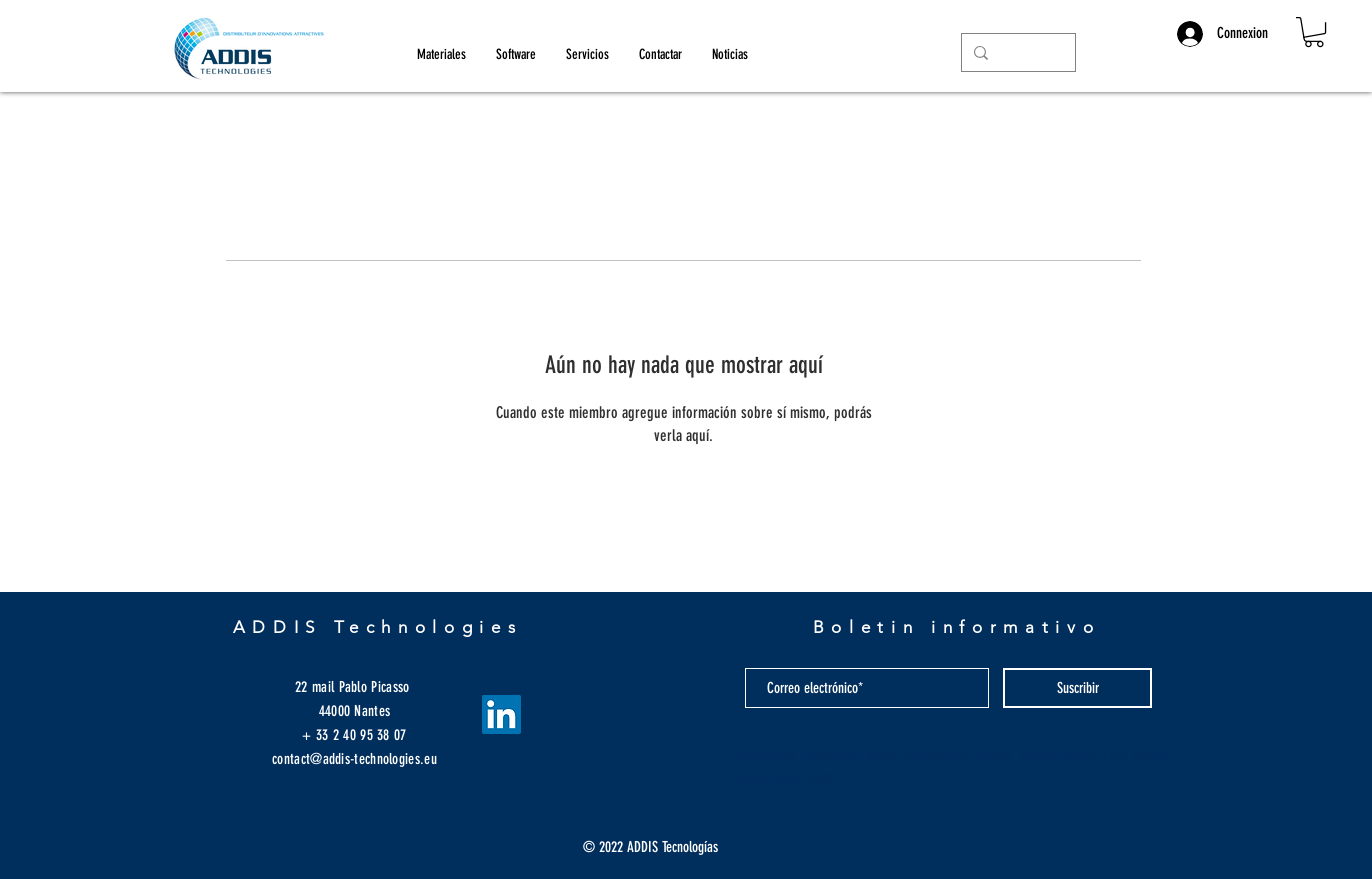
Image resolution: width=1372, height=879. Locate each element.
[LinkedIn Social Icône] (501, 714)
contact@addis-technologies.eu (354, 759)
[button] (1314, 32)
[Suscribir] (1077, 688)
